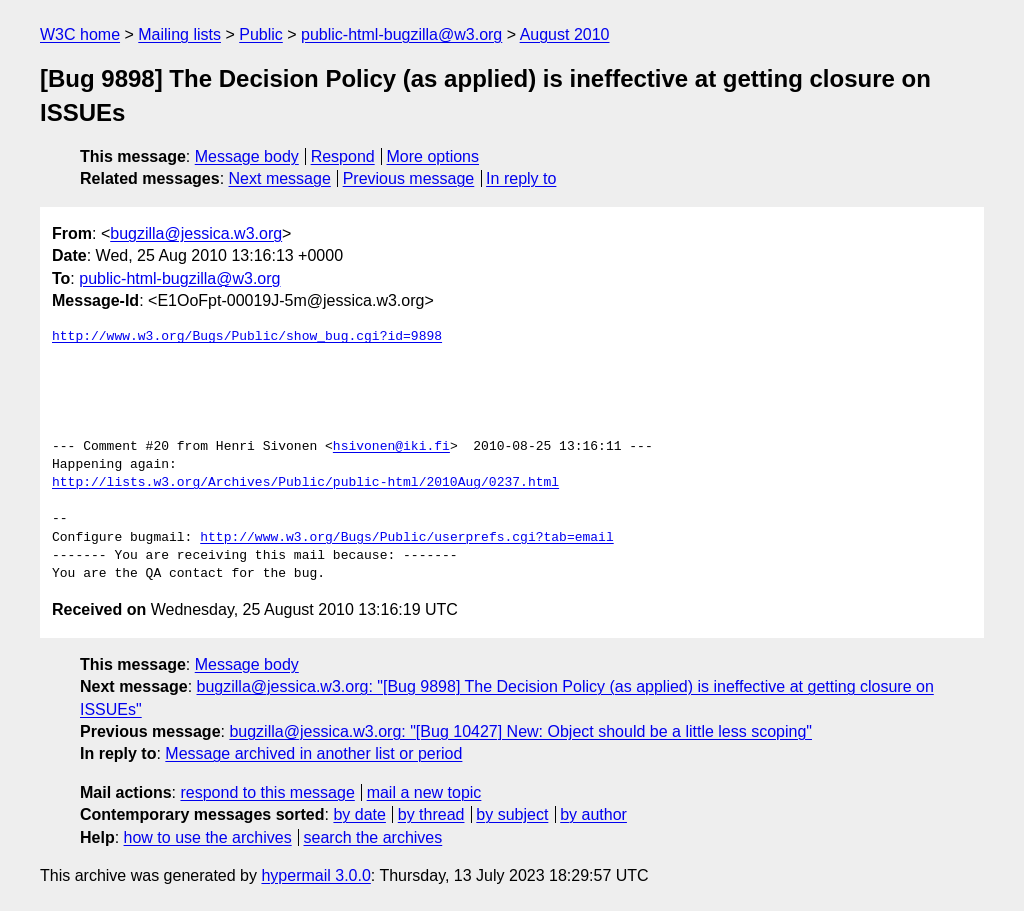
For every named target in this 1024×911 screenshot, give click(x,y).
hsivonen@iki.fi (391, 447)
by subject (512, 814)
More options (433, 156)
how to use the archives (208, 837)
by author (593, 814)
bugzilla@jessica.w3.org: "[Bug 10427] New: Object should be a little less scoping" (520, 731)
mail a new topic (424, 792)
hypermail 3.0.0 (315, 875)
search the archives (373, 837)
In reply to (521, 178)
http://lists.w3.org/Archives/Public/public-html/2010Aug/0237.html (305, 483)
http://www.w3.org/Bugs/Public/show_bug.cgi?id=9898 (247, 337)
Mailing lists (179, 34)
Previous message (409, 178)
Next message (280, 178)
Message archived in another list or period (313, 753)
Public (261, 34)
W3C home (80, 34)
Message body (247, 156)
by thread (431, 814)
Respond (343, 156)
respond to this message (267, 792)
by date (359, 814)
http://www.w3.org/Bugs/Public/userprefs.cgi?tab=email (406, 538)
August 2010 (565, 34)
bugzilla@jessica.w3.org (196, 233)
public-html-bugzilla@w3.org (401, 34)
